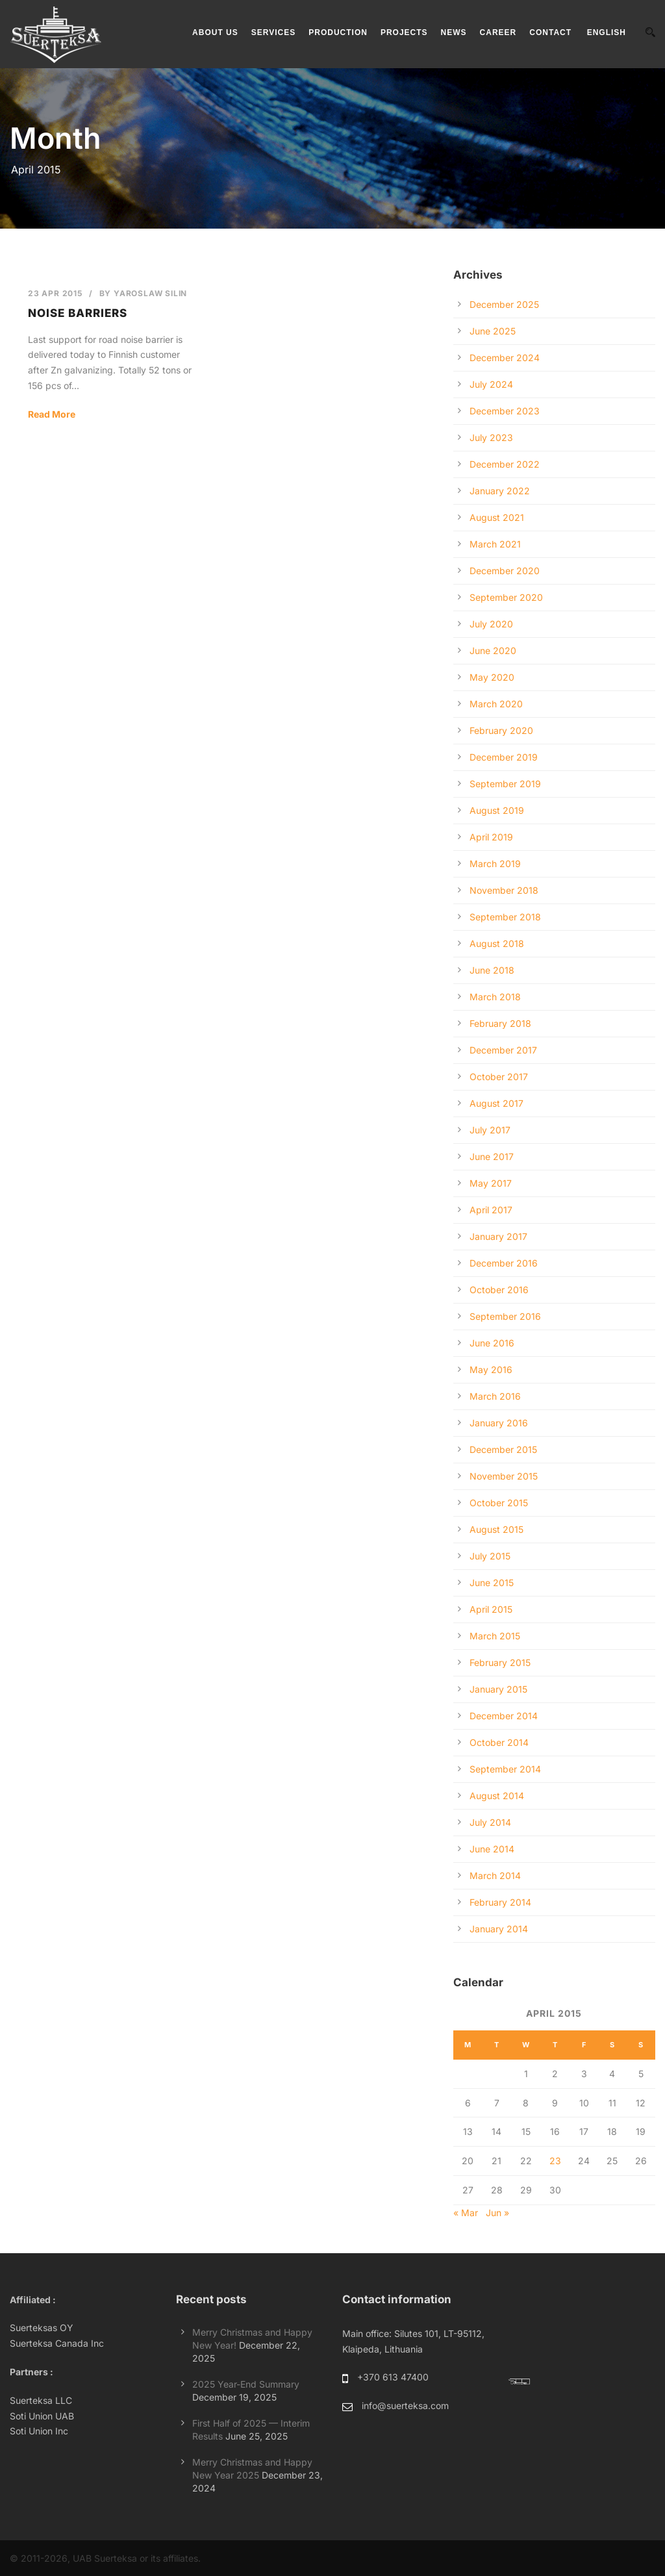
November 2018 (504, 890)
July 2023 (491, 437)
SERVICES (273, 32)
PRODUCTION (338, 32)
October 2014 (499, 1742)
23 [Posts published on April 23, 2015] (555, 2160)
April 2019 (491, 836)
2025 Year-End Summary (245, 2384)
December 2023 (505, 410)
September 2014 (505, 1768)
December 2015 (503, 1449)
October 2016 (499, 1289)
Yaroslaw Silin (150, 293)
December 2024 (505, 357)
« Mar (465, 2212)
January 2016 (499, 1422)
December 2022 (505, 464)
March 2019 (495, 863)
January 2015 (498, 1689)
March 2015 (495, 1635)
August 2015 (496, 1529)
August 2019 (497, 810)
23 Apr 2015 (55, 293)
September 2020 (506, 597)
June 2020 (493, 650)
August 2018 (497, 943)
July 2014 (490, 1822)
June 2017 (492, 1156)
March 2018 (495, 996)
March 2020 (496, 703)
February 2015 (500, 1662)
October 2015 (499, 1502)
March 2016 (495, 1396)
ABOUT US (215, 32)
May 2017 (491, 1183)
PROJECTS (404, 32)
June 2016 (492, 1342)
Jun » (497, 2212)
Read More (51, 414)
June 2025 (493, 330)
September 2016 (505, 1316)
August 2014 (497, 1795)
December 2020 (505, 570)
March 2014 (495, 1875)
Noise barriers (77, 313)
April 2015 (491, 1609)
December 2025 (504, 304)
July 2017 (490, 1129)
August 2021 (497, 517)
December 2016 (504, 1263)
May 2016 (491, 1369)
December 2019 (504, 757)
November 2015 (504, 1476)
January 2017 (498, 1236)
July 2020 (491, 623)
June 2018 (492, 970)
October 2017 (499, 1076)
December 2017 (503, 1049)
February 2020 (501, 730)
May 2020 (492, 677)
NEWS (454, 32)
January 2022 (500, 490)
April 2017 (491, 1209)
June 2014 (492, 1848)
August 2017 (496, 1103)
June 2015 (492, 1582)
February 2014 (500, 1902)
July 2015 (490, 1555)
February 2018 (500, 1023)
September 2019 (505, 783)
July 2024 (491, 384)
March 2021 (495, 543)
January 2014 (499, 1928)
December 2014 (504, 1715)
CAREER (498, 32)
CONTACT (550, 32)
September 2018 (505, 916)
